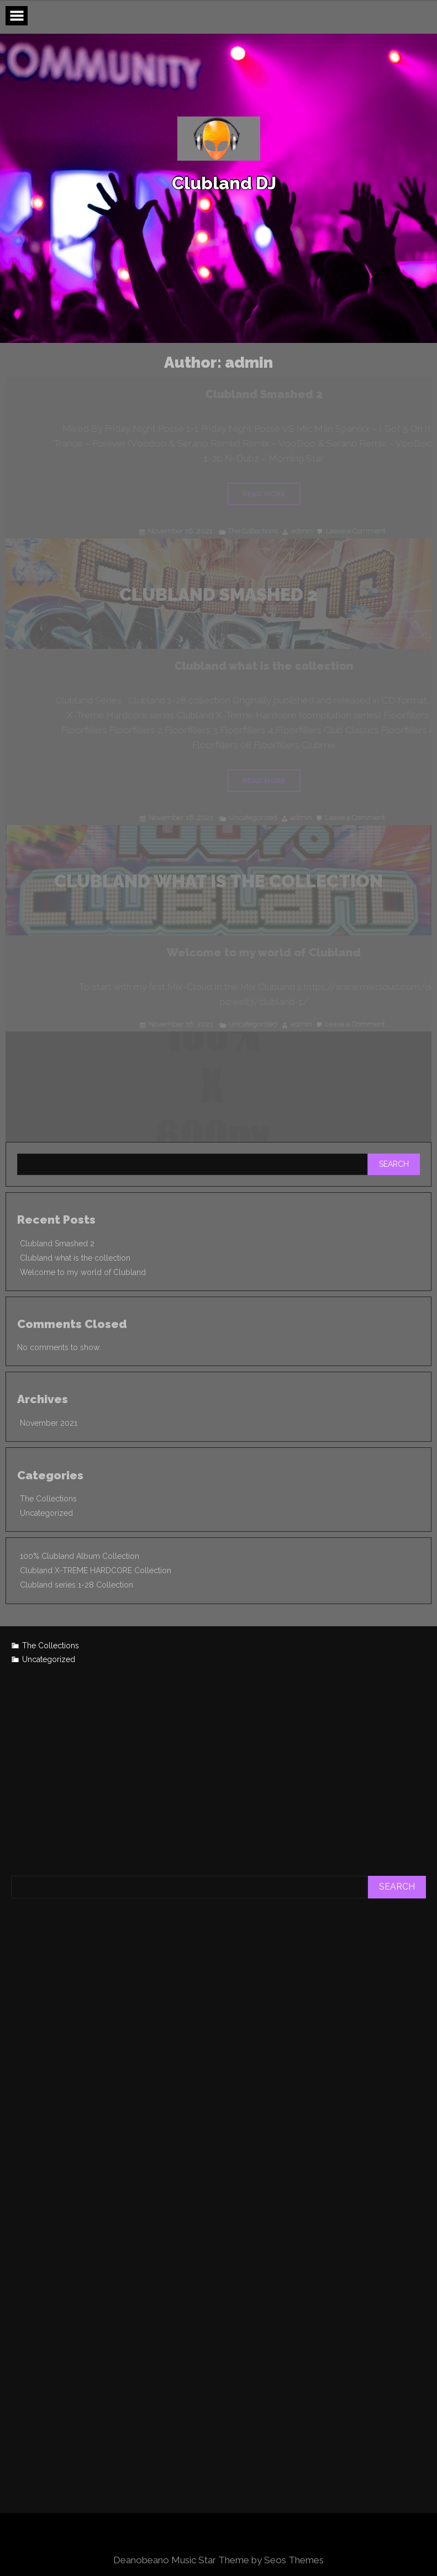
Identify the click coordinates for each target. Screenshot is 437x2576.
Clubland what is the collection (75, 1257)
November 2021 (48, 1423)
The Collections (48, 1498)
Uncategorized (46, 1513)
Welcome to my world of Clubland (83, 1272)
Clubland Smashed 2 (57, 1243)
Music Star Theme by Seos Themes (247, 2560)
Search (394, 1164)
